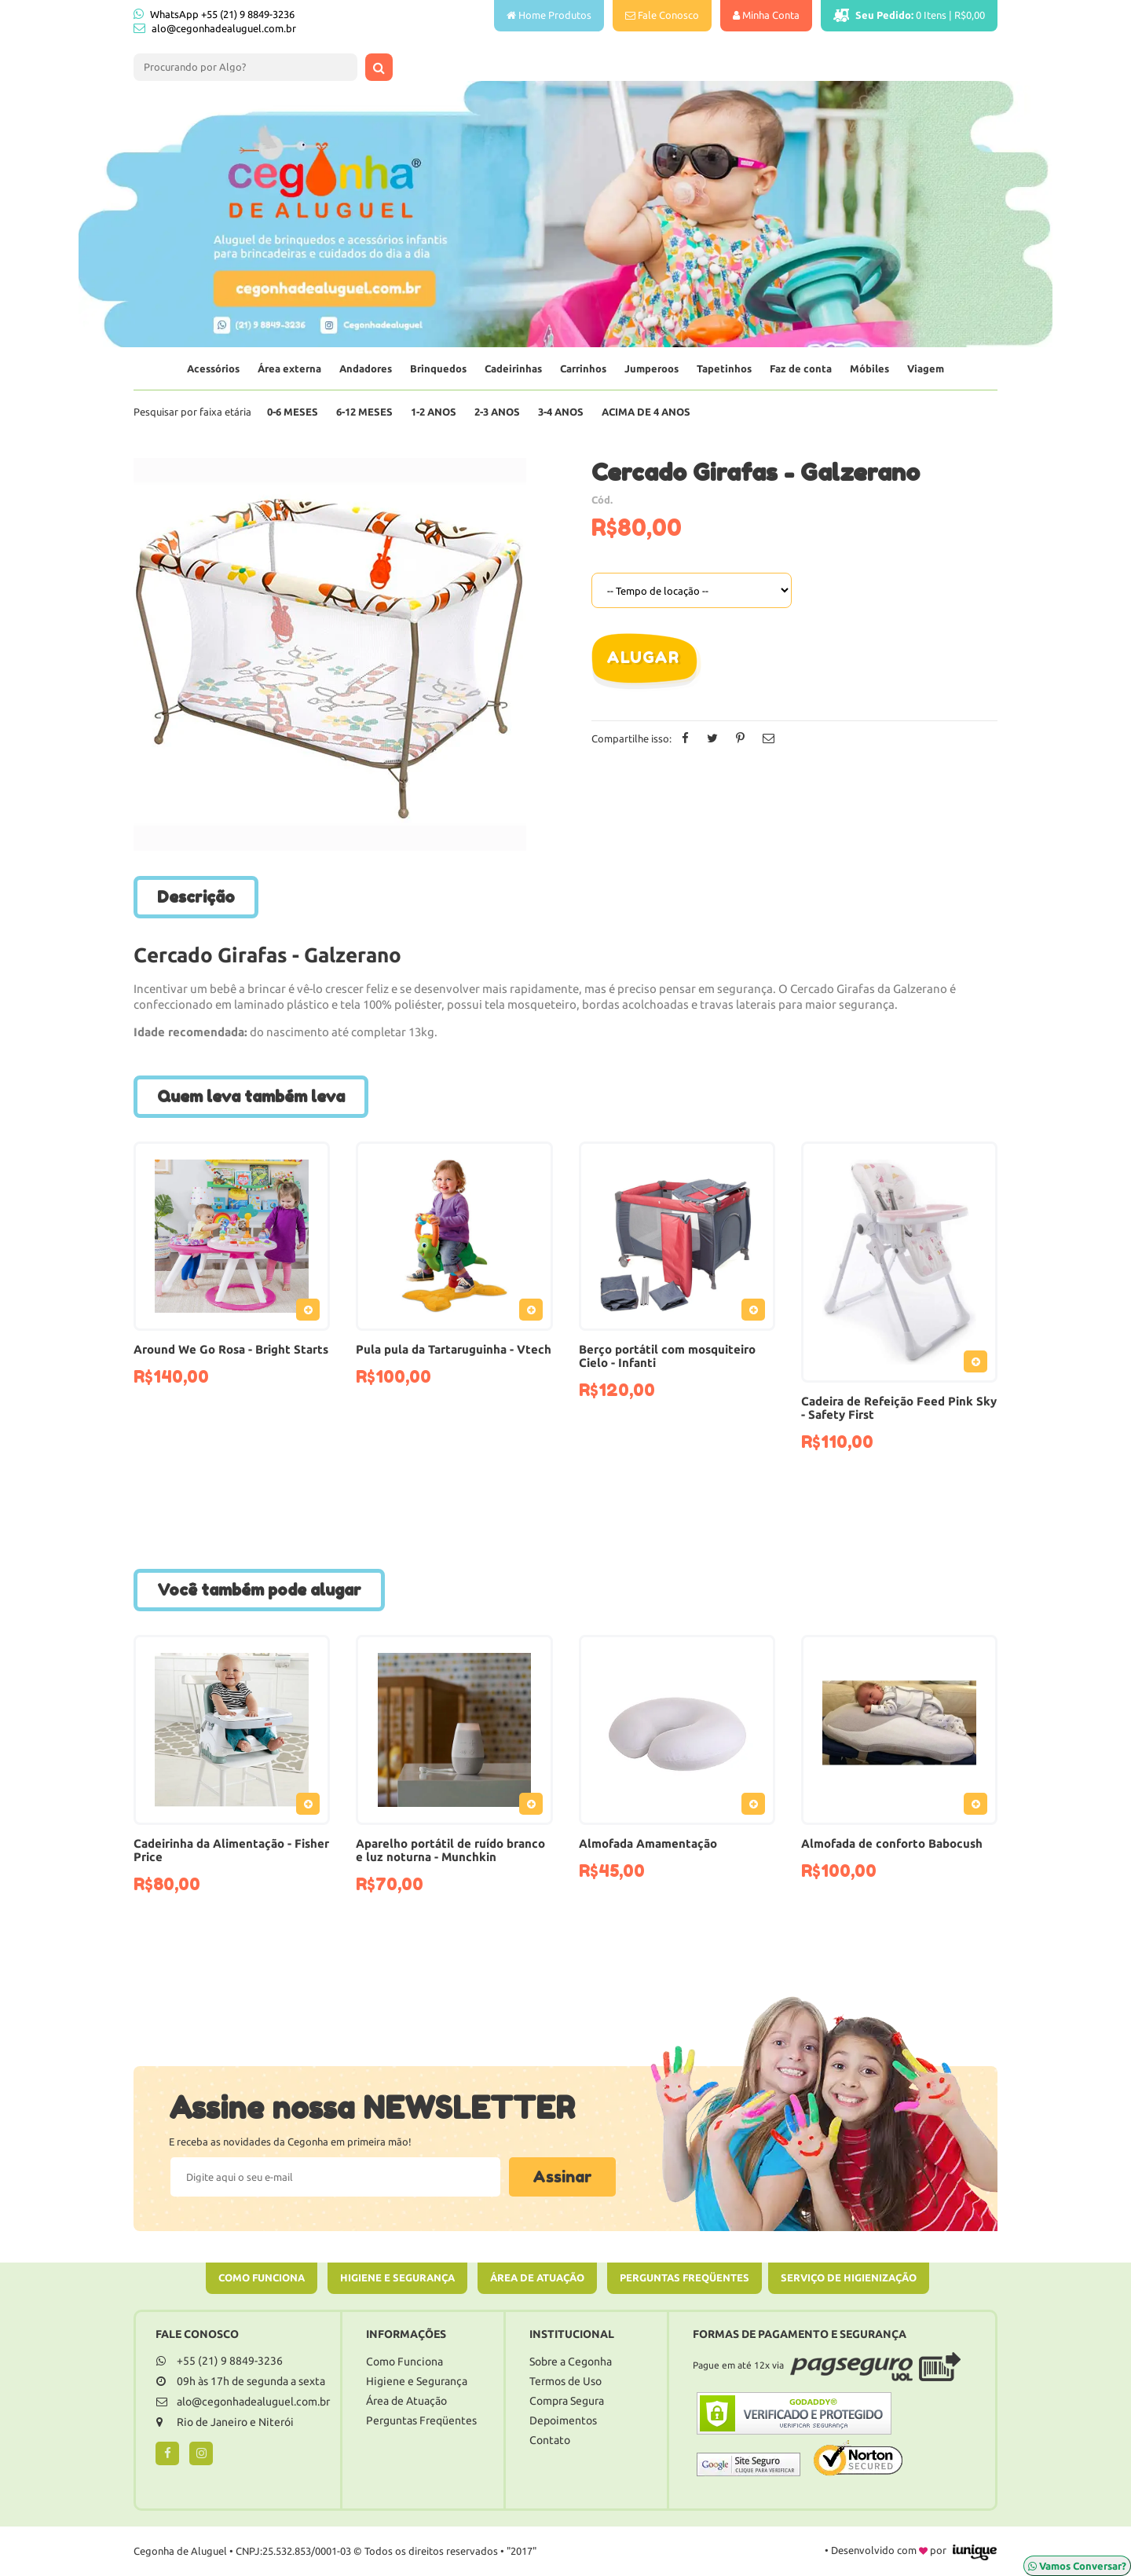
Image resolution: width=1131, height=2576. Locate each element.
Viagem (925, 368)
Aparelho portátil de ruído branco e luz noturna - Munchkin (450, 1850)
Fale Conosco (662, 14)
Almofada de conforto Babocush (892, 1843)
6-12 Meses (364, 411)
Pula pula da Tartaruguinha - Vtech (453, 1349)
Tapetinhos (724, 368)
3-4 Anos (561, 411)
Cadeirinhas (513, 368)
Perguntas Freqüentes (684, 2277)
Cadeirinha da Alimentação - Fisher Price (231, 1850)
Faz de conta (801, 368)
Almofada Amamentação (648, 1843)
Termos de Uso (565, 2381)
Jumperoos (651, 368)
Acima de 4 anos (646, 411)
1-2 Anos (433, 411)
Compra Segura (566, 2401)
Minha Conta (766, 14)
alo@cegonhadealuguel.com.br (224, 28)
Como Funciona (261, 2277)
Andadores (365, 368)
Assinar (562, 2176)
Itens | (909, 15)
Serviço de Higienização (849, 2277)
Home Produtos (549, 14)
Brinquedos (438, 368)
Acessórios (213, 368)
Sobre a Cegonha (570, 2361)
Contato (549, 2440)
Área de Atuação (537, 2277)
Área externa (289, 368)
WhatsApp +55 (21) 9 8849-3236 (214, 14)
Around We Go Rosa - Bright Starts (231, 1349)
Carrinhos (583, 368)
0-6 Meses (292, 411)
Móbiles (869, 368)
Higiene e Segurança (397, 2277)
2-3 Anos (497, 411)
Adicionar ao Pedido (312, 1313)
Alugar (642, 657)
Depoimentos (563, 2420)
